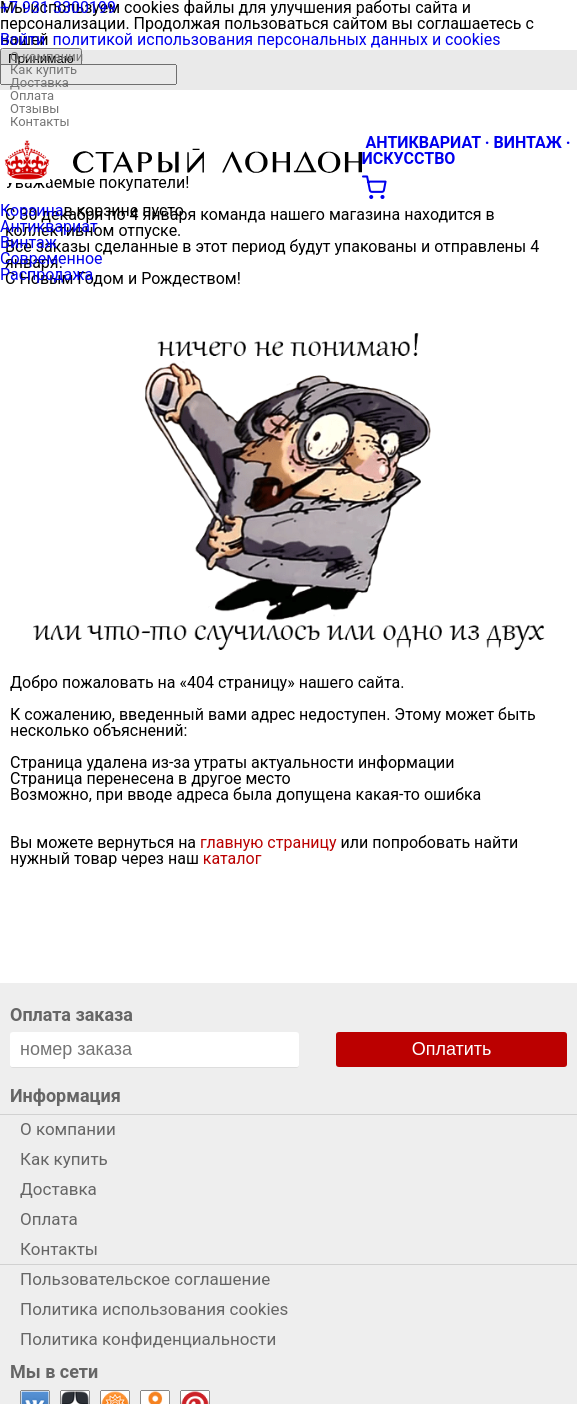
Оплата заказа (71, 1014)
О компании (46, 56)
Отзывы (34, 108)
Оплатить (452, 1049)
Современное (51, 258)
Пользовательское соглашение (145, 1279)
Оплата (32, 95)
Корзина (31, 210)
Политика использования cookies (154, 1309)
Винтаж (28, 242)
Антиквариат (49, 226)
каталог (232, 858)
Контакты (40, 121)
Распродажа (46, 274)
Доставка (39, 82)
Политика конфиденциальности (148, 1339)
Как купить (43, 69)
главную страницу (268, 842)
